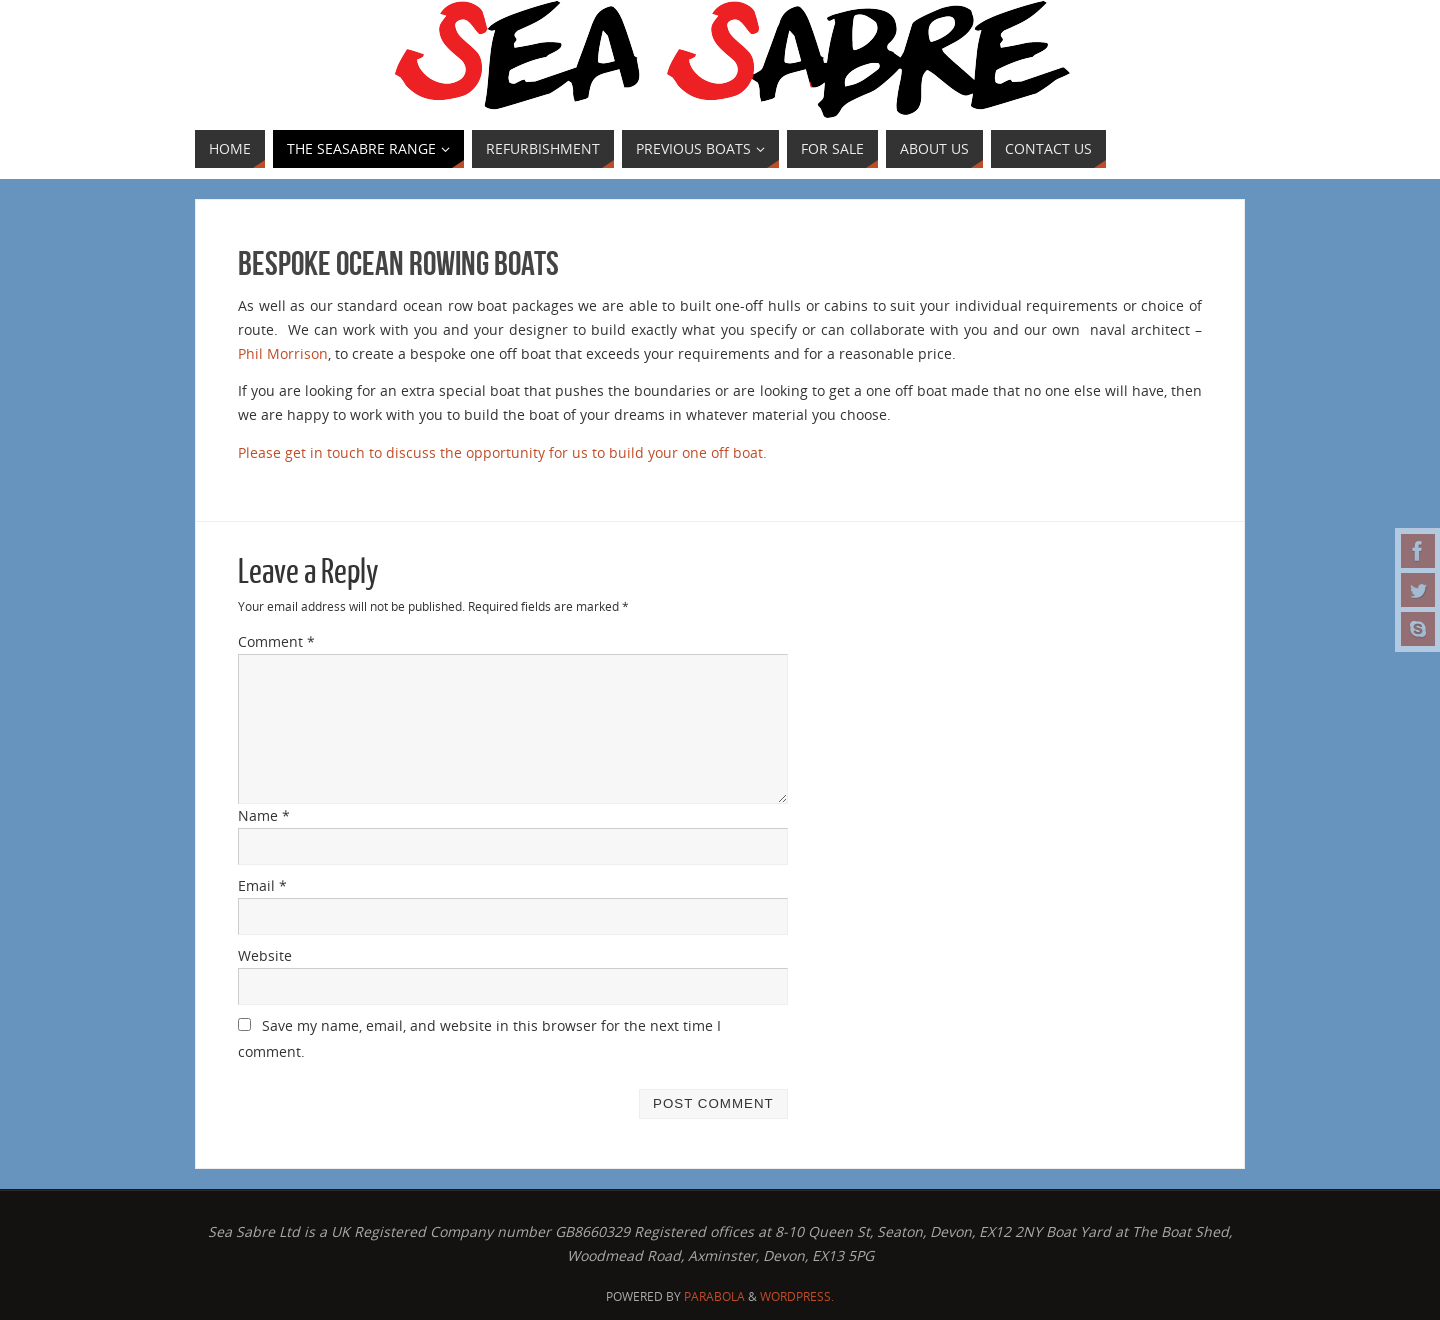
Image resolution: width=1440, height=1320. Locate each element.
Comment (276, 641)
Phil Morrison (283, 353)
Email (262, 885)
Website (265, 955)
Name (264, 815)
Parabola (714, 1296)
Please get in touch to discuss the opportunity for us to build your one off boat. (502, 452)
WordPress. (797, 1296)
